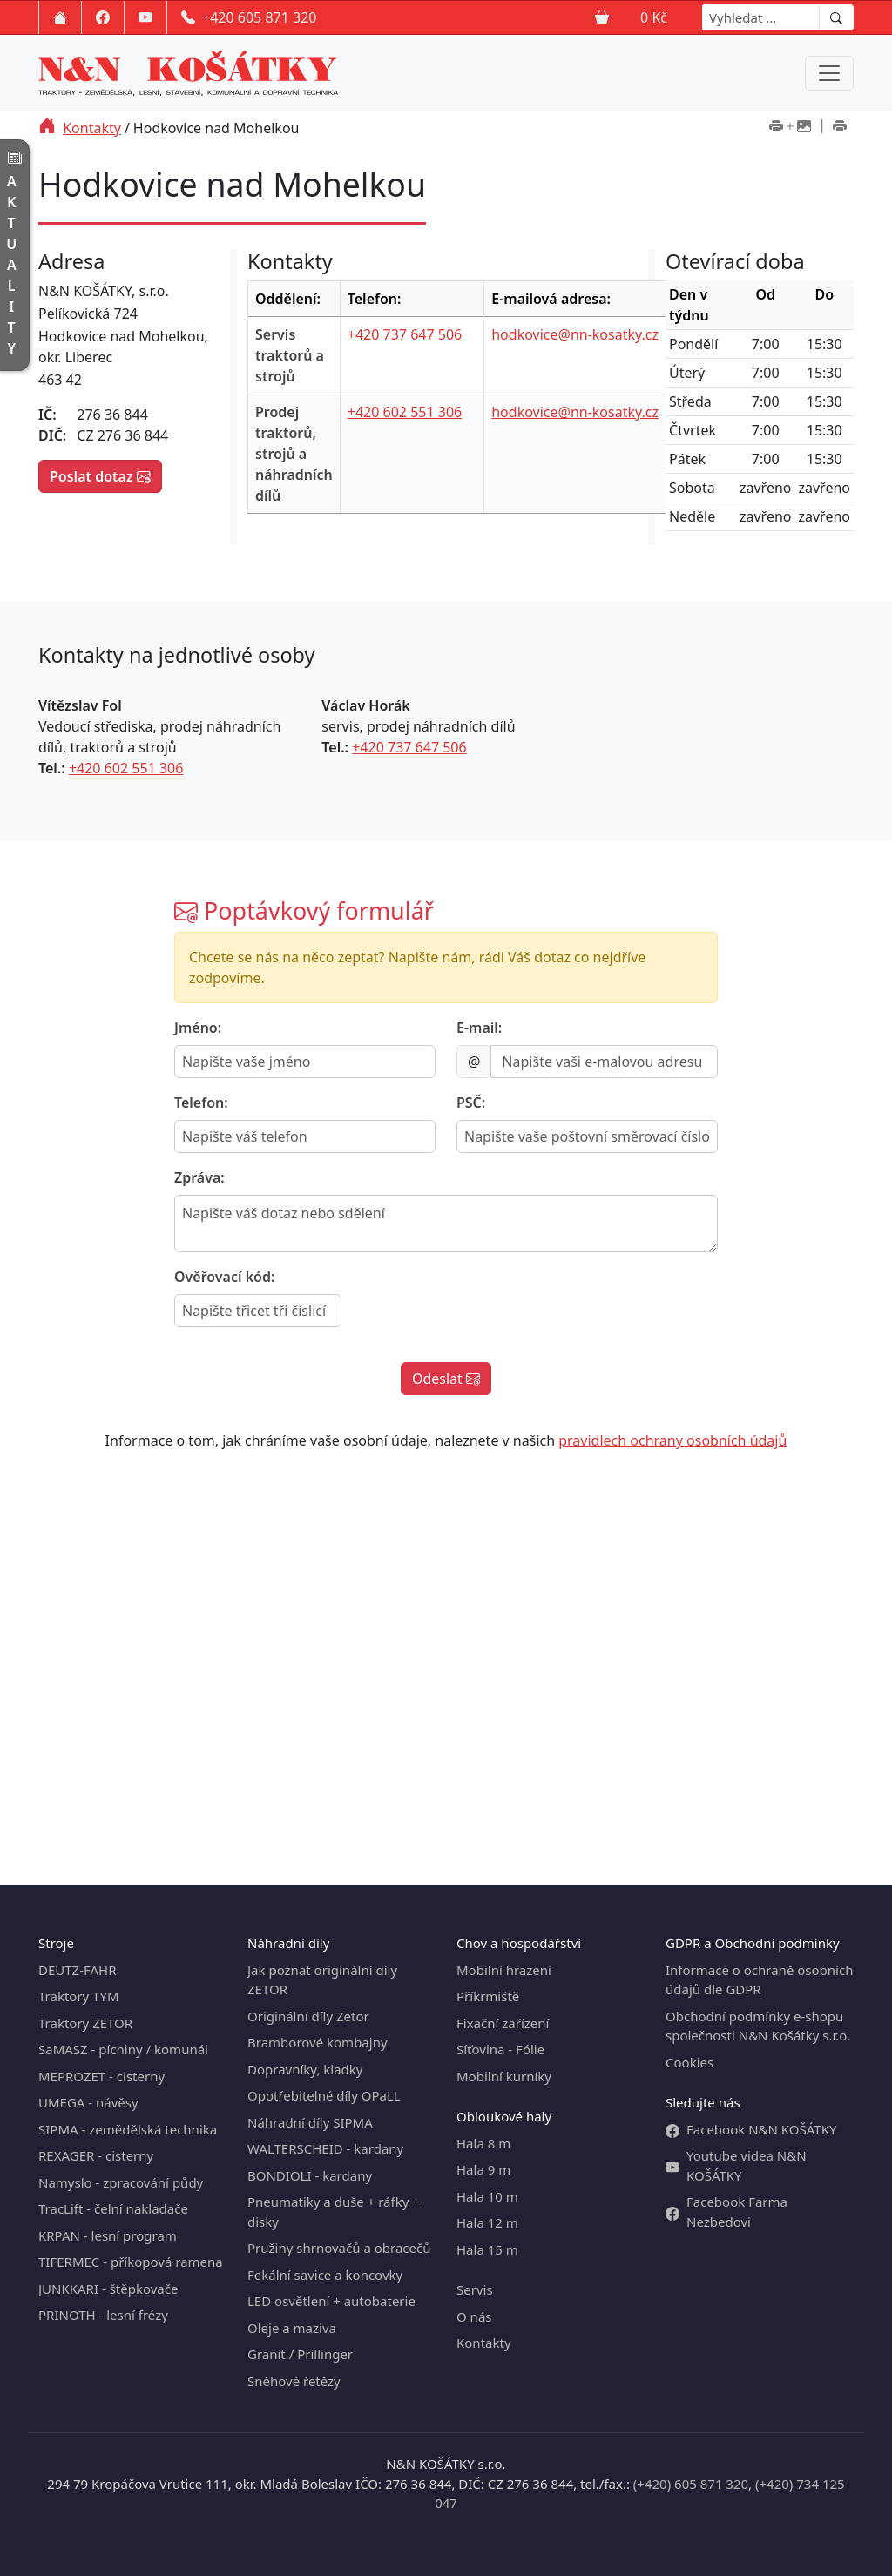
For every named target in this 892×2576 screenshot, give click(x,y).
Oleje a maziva (291, 2328)
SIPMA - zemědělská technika (127, 2129)
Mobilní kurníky (503, 2076)
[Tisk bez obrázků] (840, 128)
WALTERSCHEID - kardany (325, 2148)
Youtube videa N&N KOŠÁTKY (736, 2165)
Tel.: (51, 768)
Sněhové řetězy (294, 2381)
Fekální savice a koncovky (324, 2274)
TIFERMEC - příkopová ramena (130, 2261)
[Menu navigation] (829, 73)
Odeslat (446, 1378)
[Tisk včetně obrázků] (790, 128)
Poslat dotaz (100, 476)
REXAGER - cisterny (95, 2155)
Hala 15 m (487, 2249)
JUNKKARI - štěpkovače (108, 2288)
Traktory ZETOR (85, 2023)
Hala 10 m (487, 2196)
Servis (474, 2289)
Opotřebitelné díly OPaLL (324, 2095)
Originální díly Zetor (308, 2016)
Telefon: (201, 1102)
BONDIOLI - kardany (309, 2175)
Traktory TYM (78, 1996)
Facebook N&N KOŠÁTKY (751, 2130)
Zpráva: (199, 1177)
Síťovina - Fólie (500, 2049)
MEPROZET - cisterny (101, 2076)
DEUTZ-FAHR (77, 1970)
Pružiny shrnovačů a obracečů (338, 2247)
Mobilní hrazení (503, 1970)
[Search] (761, 17)
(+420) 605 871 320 (690, 2483)
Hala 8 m (483, 2143)
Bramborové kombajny (317, 2042)
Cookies (689, 2062)
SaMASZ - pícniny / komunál (123, 2049)
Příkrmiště (487, 1996)
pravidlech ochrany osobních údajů (672, 1440)
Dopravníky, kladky (304, 2069)
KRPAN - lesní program (107, 2235)
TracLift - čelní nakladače (113, 2208)
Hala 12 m (487, 2222)
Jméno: (197, 1027)
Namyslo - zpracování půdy (120, 2182)
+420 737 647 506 (405, 334)
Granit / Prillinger (300, 2354)
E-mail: (479, 1027)
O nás (474, 2316)
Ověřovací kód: (224, 1276)
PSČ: (470, 1102)
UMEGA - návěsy (88, 2102)
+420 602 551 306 (405, 411)
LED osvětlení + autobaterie (331, 2301)
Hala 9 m (483, 2169)
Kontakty (92, 128)
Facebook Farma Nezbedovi (726, 2211)
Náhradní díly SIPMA (310, 2122)
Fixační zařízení (502, 2023)
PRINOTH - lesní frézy (103, 2314)
